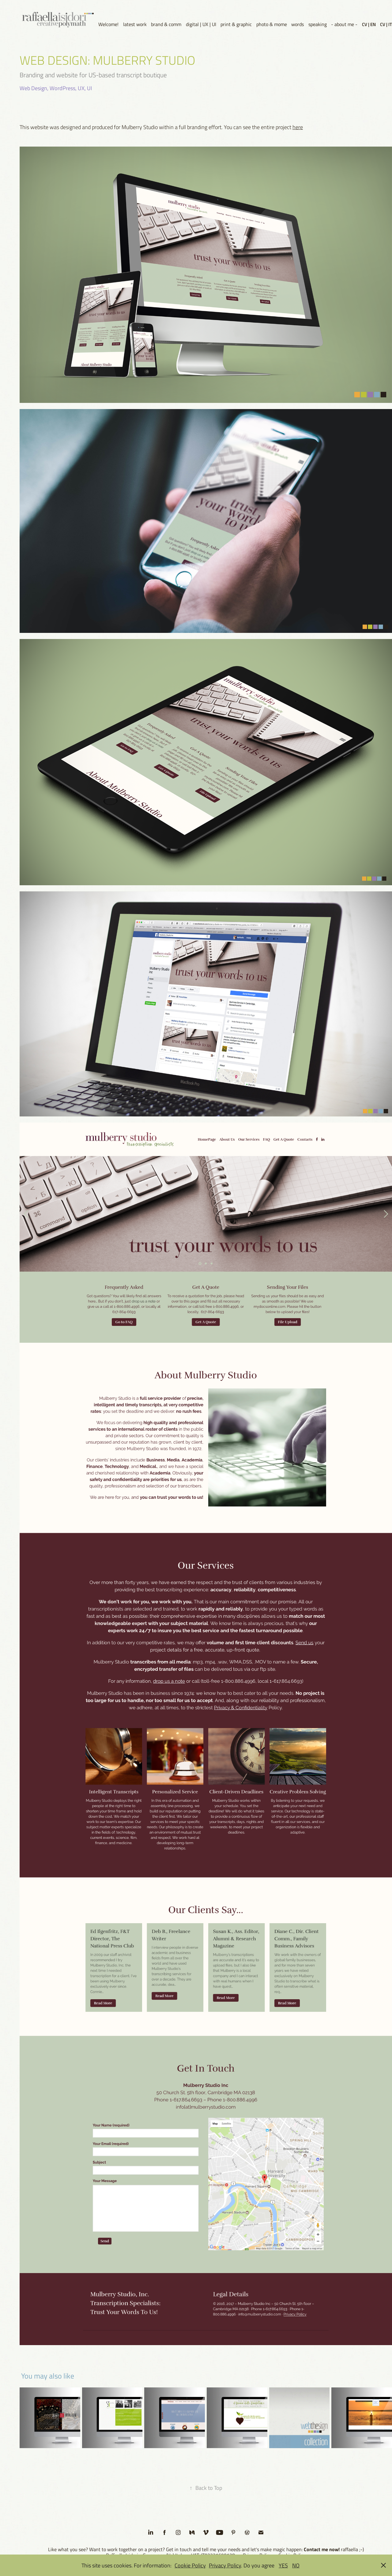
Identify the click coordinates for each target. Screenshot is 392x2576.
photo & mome (271, 24)
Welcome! (108, 24)
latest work (135, 24)
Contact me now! (322, 2549)
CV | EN (369, 24)
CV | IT (386, 24)
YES (283, 2565)
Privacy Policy (225, 2565)
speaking (317, 24)
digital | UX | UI (201, 24)
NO (296, 2565)
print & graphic (236, 24)
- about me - (344, 24)
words (297, 24)
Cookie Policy (190, 2565)
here (297, 127)
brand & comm (166, 24)
